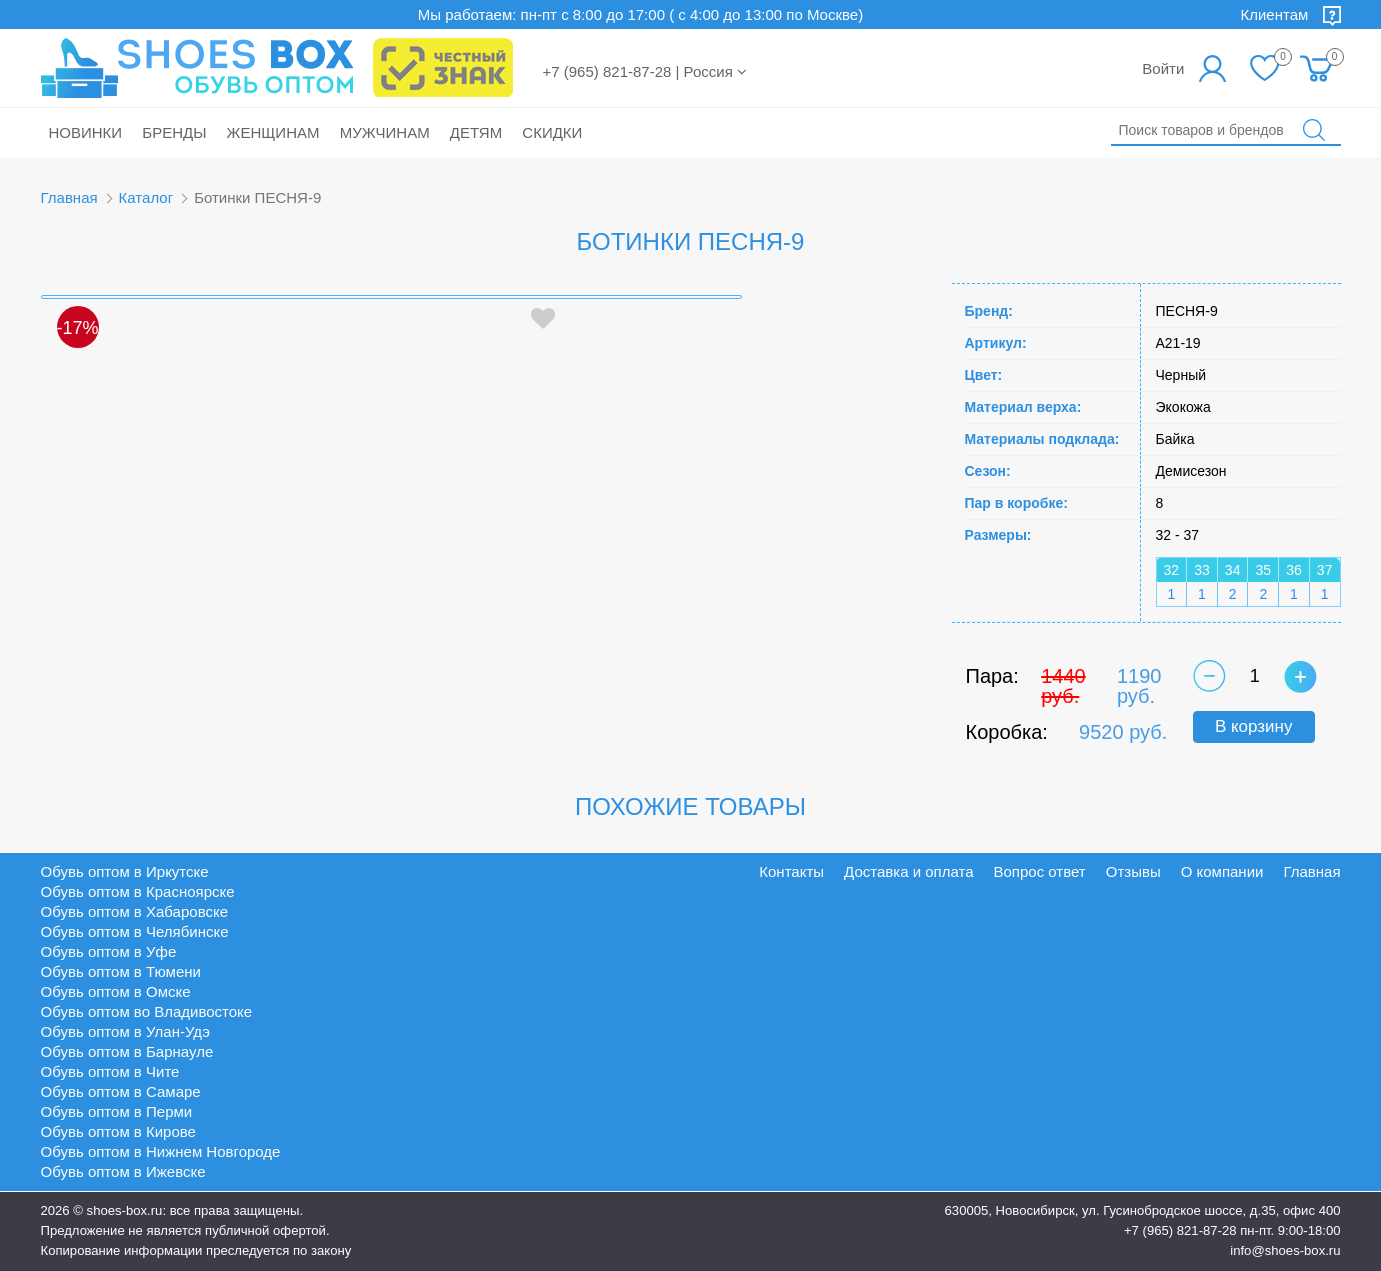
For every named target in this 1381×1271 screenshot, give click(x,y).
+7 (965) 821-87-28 (1180, 1230)
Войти (1163, 68)
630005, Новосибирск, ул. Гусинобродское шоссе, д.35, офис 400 (1143, 1210)
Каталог (146, 197)
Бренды (174, 132)
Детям (476, 132)
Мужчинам (385, 132)
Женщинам (273, 132)
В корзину (1254, 726)
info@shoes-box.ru (1285, 1250)
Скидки (552, 132)
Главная (69, 197)
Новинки (86, 132)
